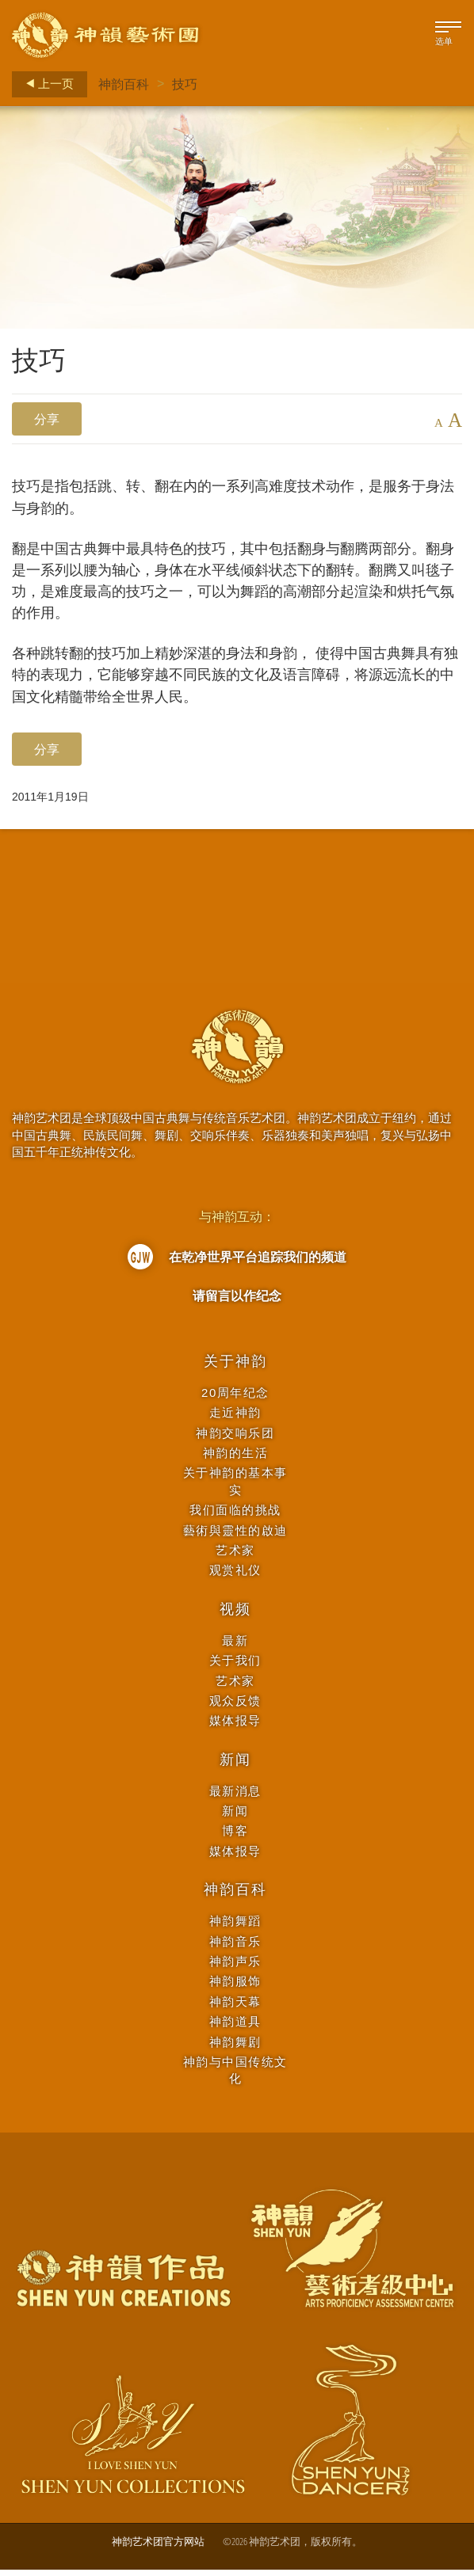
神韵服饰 (235, 1987)
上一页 (45, 83)
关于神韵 (235, 1368)
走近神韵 (235, 1418)
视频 (235, 1615)
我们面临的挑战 (235, 1516)
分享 (46, 419)
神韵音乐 (235, 1947)
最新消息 (235, 1797)
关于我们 (235, 1666)
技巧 (184, 84)
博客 (235, 1837)
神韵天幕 (235, 2008)
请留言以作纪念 (237, 1302)
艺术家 (235, 1556)
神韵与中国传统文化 (235, 2076)
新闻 (235, 1766)
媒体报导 (235, 1726)
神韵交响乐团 (235, 1438)
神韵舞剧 (235, 2048)
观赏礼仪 (235, 1576)
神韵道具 (235, 2027)
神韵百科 (123, 84)
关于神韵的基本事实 (235, 1487)
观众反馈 (235, 1707)
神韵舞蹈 (235, 1927)
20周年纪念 (235, 1399)
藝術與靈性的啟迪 (235, 1536)
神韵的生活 (236, 1459)
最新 (235, 1646)
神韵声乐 (235, 1967)
